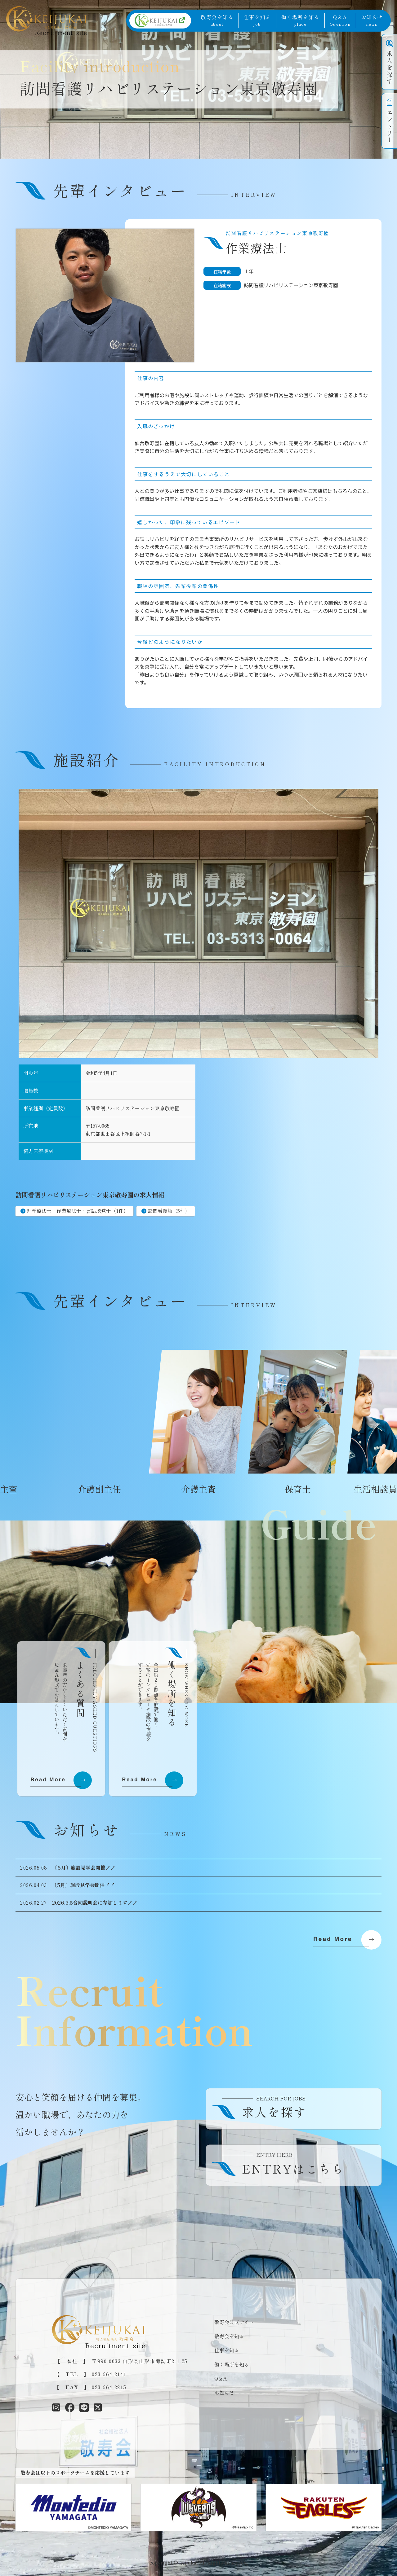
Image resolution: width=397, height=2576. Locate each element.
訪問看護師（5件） (168, 1210)
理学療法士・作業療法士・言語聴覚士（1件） (76, 1210)
